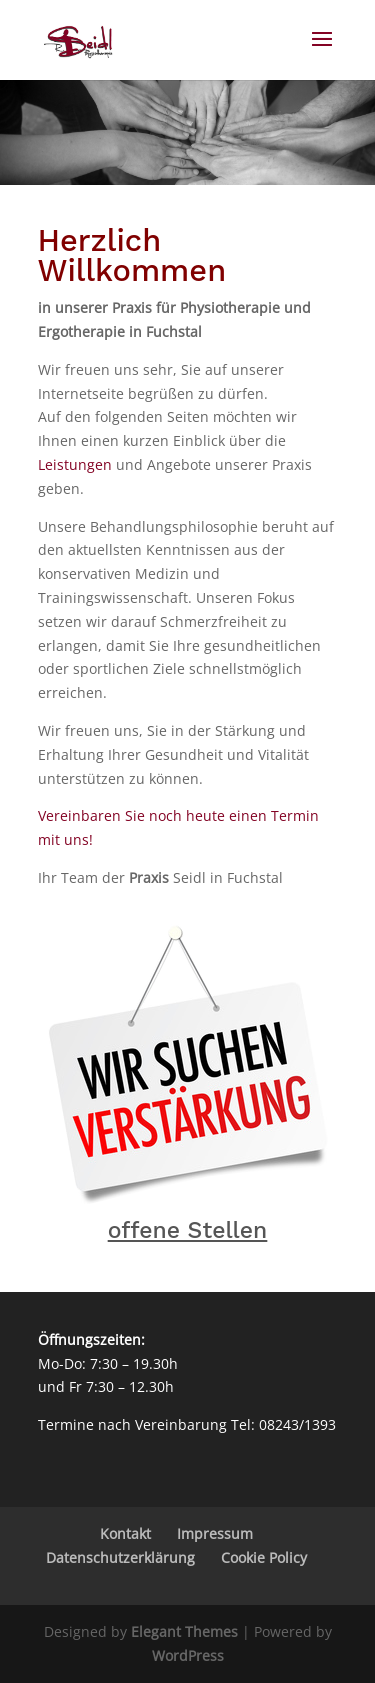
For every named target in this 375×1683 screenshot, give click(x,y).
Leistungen (75, 464)
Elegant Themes (184, 1631)
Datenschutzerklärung (120, 1557)
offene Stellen (188, 1230)
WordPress (188, 1655)
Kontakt (125, 1533)
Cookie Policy (264, 1557)
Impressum (215, 1533)
